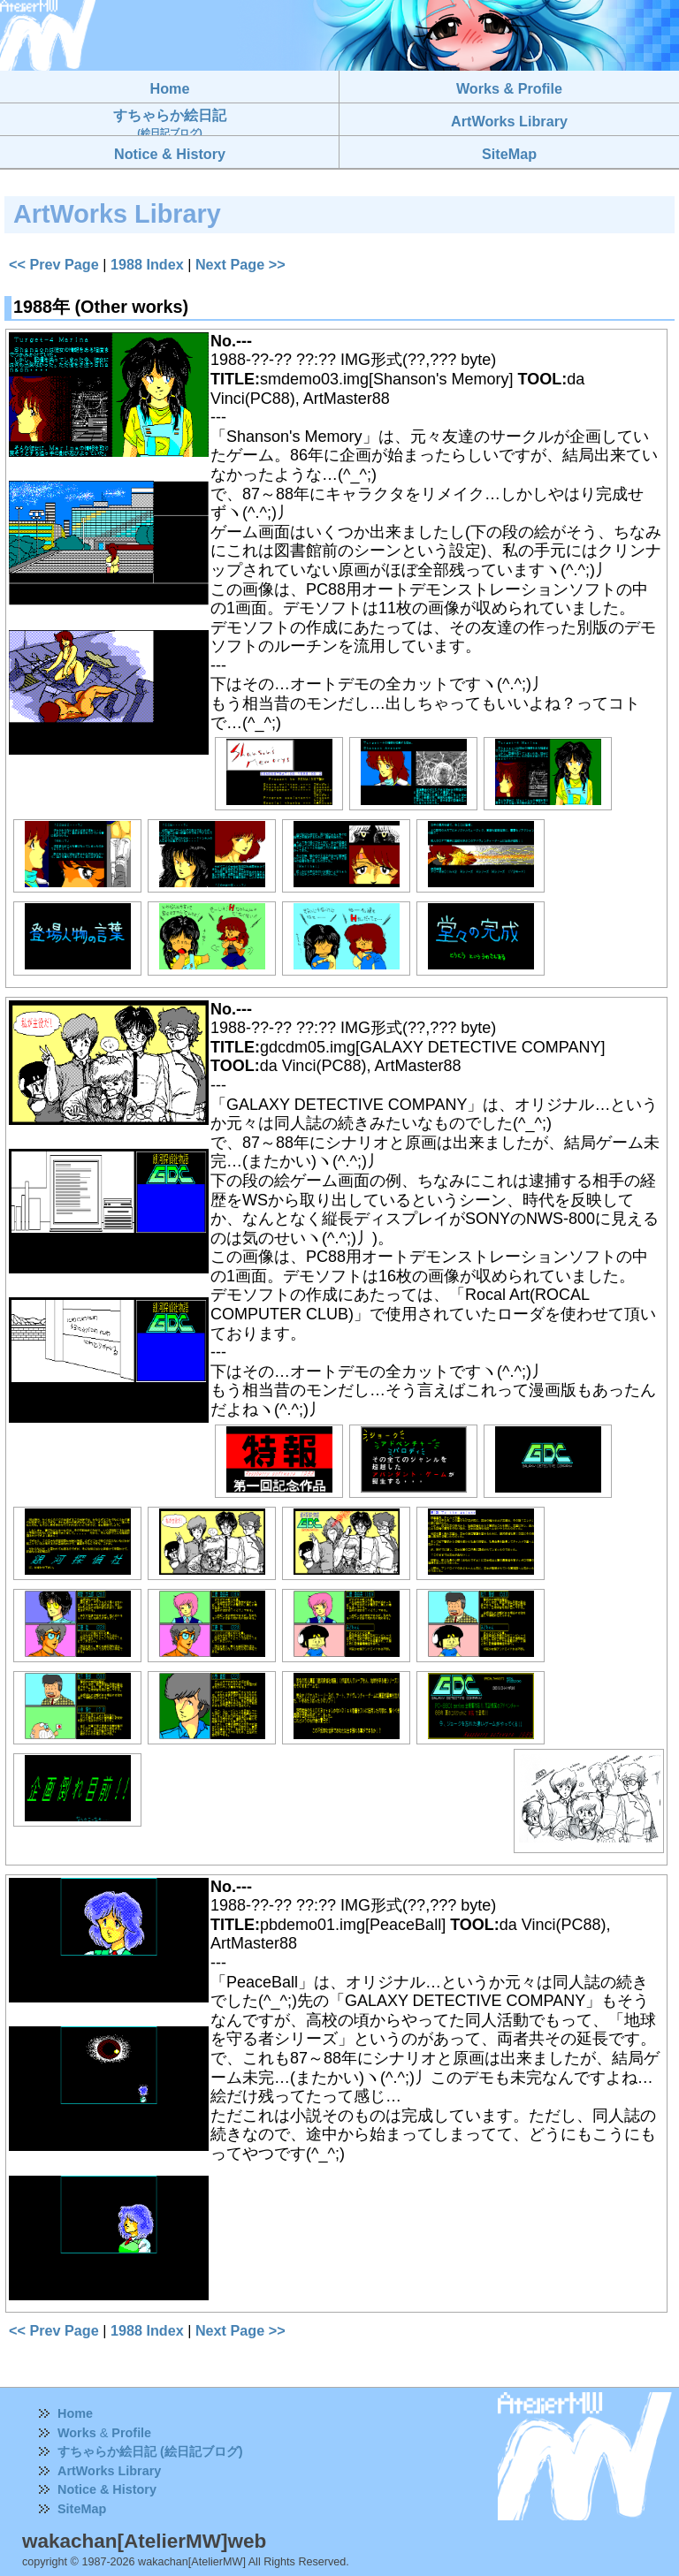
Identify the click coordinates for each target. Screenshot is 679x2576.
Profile (131, 2433)
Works (76, 2433)
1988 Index (147, 264)
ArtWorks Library (109, 2471)
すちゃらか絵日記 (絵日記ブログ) (150, 2451)
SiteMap (81, 2509)
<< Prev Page (54, 264)
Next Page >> (240, 264)
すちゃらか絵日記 (169, 122)
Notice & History (106, 2489)
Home (75, 2413)
